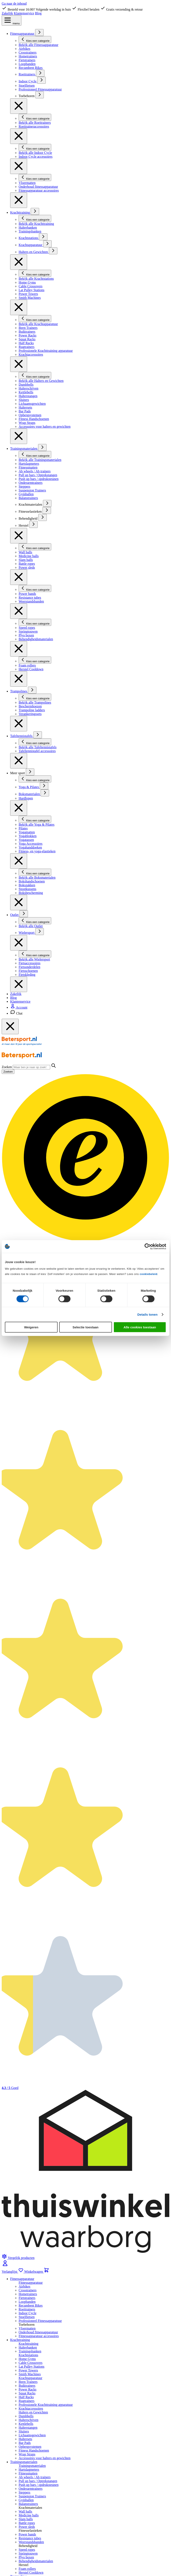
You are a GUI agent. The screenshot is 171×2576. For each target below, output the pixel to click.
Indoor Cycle (27, 2313)
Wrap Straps (27, 2454)
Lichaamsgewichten (32, 2435)
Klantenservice (24, 13)
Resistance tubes (30, 2538)
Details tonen (147, 1314)
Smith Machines (30, 2374)
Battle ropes (27, 2523)
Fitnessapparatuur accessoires (39, 2336)
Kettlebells (26, 2424)
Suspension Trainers (32, 2496)
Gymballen (26, 2500)
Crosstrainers (27, 2290)
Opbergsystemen (30, 2446)
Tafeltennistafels (21, 736)
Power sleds (27, 2527)
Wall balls (25, 2511)
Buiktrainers (27, 2385)
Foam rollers (27, 2568)
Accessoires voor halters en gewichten (44, 2458)
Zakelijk (7, 13)
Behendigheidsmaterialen (36, 2561)
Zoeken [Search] (8, 1071)
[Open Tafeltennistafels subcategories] (37, 734)
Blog (38, 13)
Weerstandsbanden (31, 2542)
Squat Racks (27, 2393)
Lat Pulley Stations (31, 2366)
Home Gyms (27, 2359)
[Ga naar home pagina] (22, 1046)
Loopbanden (27, 2301)
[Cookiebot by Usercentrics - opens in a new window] (147, 1246)
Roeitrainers (27, 2309)
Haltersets (25, 2439)
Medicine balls (29, 2515)
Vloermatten (27, 2328)
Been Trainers (28, 2382)
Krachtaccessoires (31, 2408)
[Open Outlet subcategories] (23, 913)
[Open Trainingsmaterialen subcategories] (42, 447)
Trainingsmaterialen (24, 448)
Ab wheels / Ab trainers (35, 2477)
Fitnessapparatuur (22, 33)
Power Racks (27, 2389)
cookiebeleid (148, 1274)
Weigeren (31, 1327)
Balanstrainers (28, 2504)
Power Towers (28, 2370)
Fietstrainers (27, 2298)
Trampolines (19, 691)
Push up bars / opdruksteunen (38, 2485)
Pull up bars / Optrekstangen (38, 2481)
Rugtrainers (26, 2401)
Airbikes (24, 2286)
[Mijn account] (5, 2265)
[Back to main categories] (35, 39)
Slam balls (26, 2519)
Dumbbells (26, 2416)
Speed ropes (27, 2549)
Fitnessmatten (28, 2473)
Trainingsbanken (30, 2351)
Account (18, 1007)
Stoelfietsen (27, 2317)
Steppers (24, 2492)
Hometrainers (28, 2294)
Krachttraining (20, 212)
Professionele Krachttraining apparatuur (46, 2404)
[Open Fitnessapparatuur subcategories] (39, 32)
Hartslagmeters (29, 2469)
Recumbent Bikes (31, 2305)
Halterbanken (28, 2347)
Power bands (27, 2534)
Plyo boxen (26, 2557)
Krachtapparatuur (30, 2378)
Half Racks (26, 2397)
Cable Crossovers (30, 2362)
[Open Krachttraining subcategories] (35, 211)
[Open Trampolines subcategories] (32, 690)
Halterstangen (28, 2427)
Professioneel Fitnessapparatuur (40, 2321)
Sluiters (24, 2431)
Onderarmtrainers (31, 2488)
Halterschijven (28, 2420)
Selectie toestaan (86, 1327)
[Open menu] (11, 20)
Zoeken (7, 1067)
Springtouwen (28, 2553)
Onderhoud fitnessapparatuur (38, 2332)
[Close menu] (18, 106)
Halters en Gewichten (33, 2412)
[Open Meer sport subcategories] (30, 771)
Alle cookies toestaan (140, 1327)
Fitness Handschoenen (34, 2450)
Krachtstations (28, 2355)
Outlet (14, 915)
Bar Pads (25, 2443)
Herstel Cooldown (31, 2572)
